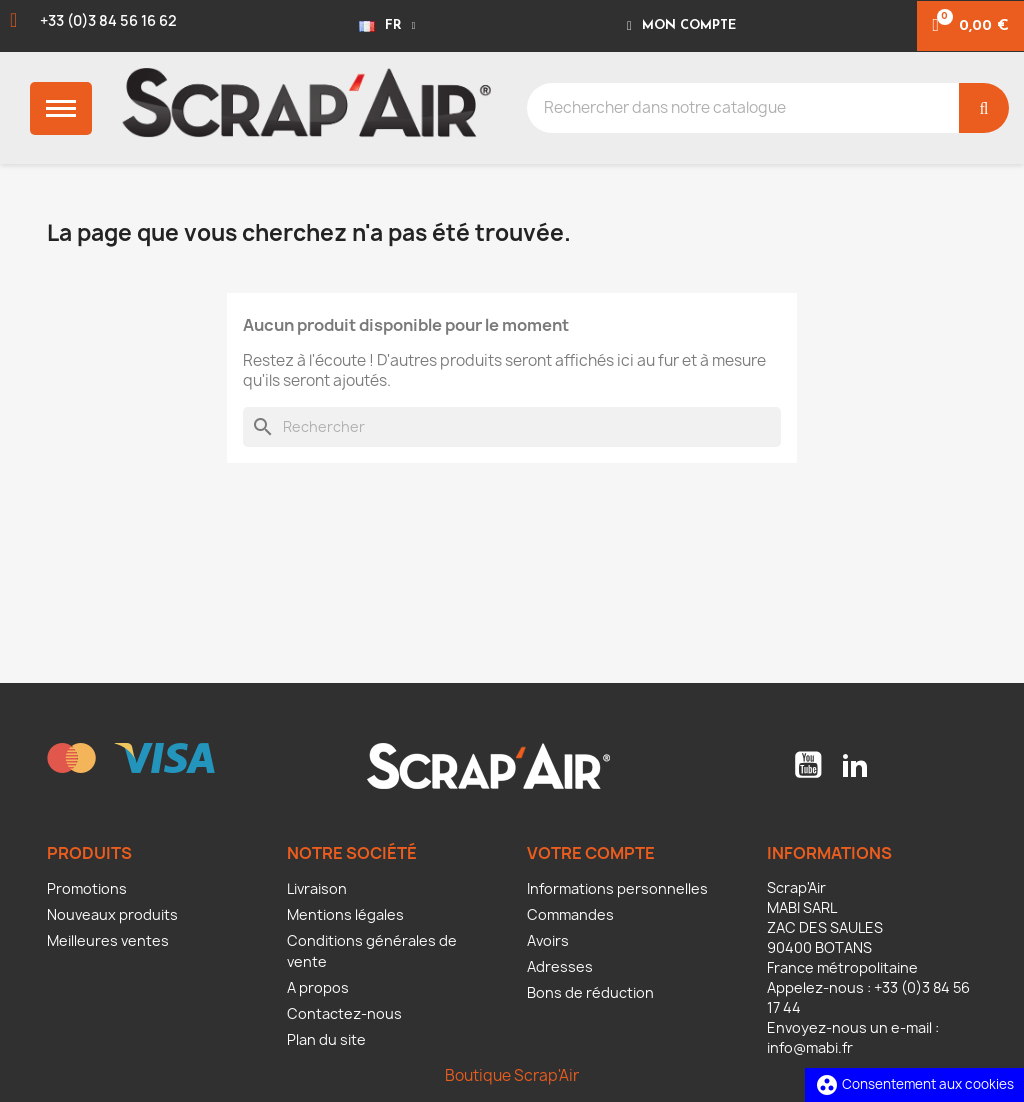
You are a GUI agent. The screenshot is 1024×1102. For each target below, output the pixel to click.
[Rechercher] (512, 427)
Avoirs (548, 940)
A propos (318, 987)
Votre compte (591, 853)
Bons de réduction (590, 992)
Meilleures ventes (108, 940)
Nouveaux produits (112, 914)
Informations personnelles (617, 888)
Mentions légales (345, 914)
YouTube (808, 765)
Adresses (560, 966)
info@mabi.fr (810, 1047)
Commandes (570, 914)
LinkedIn (855, 765)
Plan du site (326, 1039)
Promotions (87, 888)
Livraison (317, 888)
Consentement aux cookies (914, 1084)
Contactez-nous (344, 1013)
